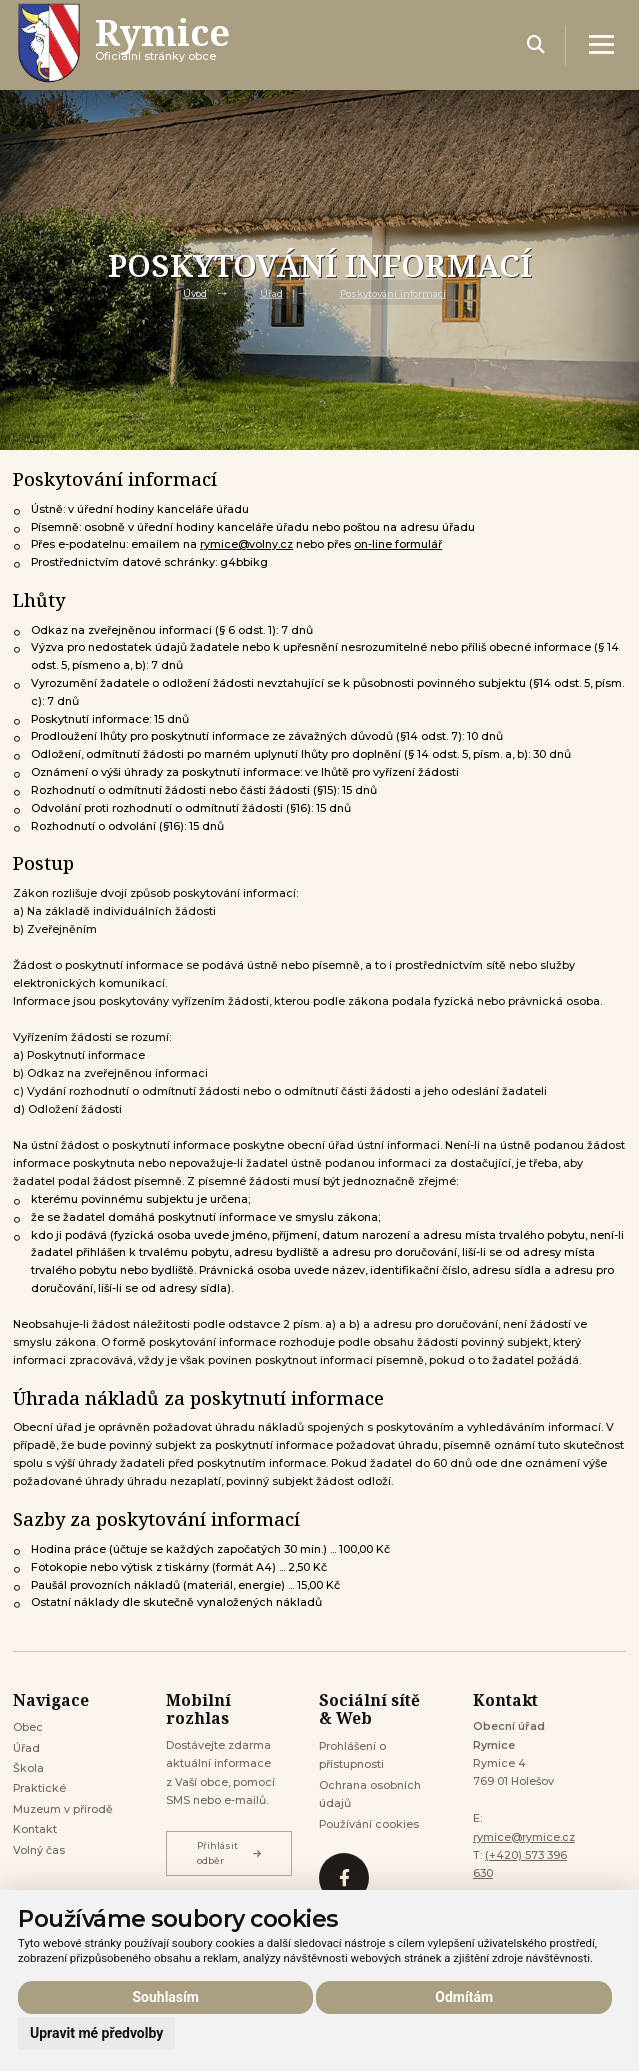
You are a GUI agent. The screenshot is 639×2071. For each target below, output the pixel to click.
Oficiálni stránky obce (162, 44)
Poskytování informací (393, 293)
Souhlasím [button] (165, 1997)
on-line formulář (398, 544)
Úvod (195, 293)
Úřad (271, 293)
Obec (28, 1727)
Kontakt (35, 1829)
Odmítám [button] (464, 1997)
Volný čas (39, 1850)
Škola (28, 1768)
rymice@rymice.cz (524, 1837)
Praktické (39, 1788)
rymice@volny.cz (246, 544)
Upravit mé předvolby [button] (96, 2033)
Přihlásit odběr (229, 1853)
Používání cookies (369, 1824)
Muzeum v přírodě (63, 1809)
